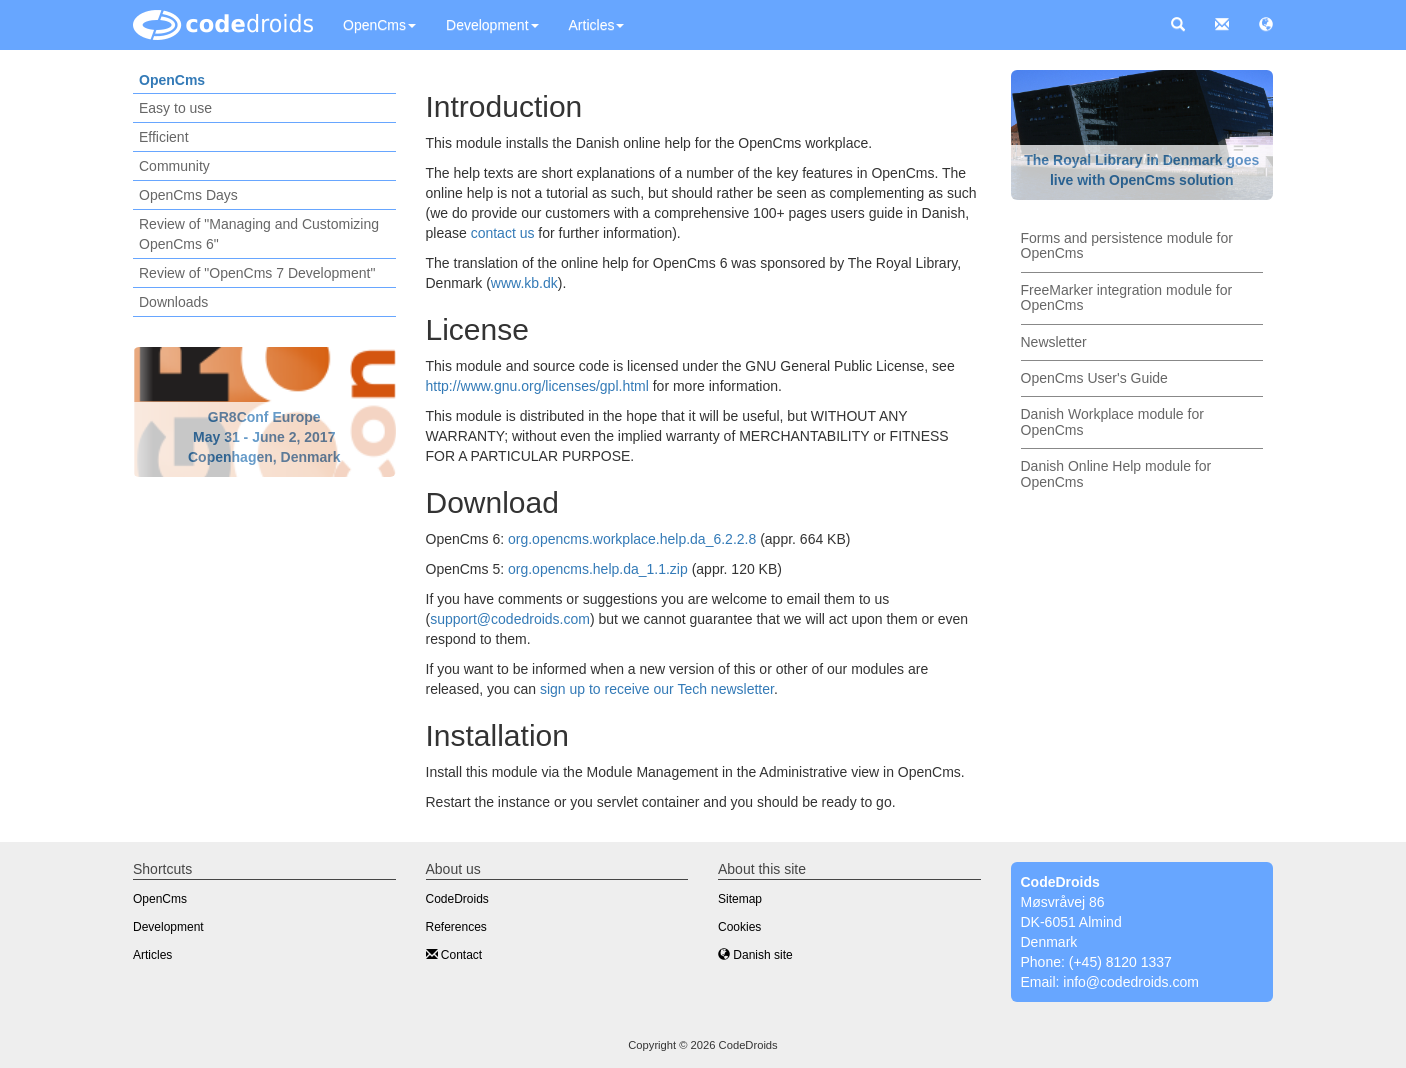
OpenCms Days (188, 195)
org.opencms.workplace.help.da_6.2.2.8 (632, 539)
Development (492, 25)
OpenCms (379, 25)
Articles (597, 25)
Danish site (755, 955)
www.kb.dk (524, 283)
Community (174, 166)
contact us (503, 233)
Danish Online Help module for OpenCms (1116, 473)
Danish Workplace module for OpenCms (1112, 421)
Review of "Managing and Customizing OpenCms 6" (259, 234)
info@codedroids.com (1131, 982)
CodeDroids (457, 899)
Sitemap (740, 899)
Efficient (164, 137)
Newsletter (1054, 342)
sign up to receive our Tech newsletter (657, 689)
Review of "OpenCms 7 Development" (257, 273)
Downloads (173, 302)
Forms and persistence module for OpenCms (1127, 245)
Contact (454, 955)
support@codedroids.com (510, 619)
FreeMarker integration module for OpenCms (1127, 297)
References (456, 927)
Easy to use (175, 108)
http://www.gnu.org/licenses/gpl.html (537, 386)
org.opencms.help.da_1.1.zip (598, 569)
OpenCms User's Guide (1094, 378)
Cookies (739, 927)
